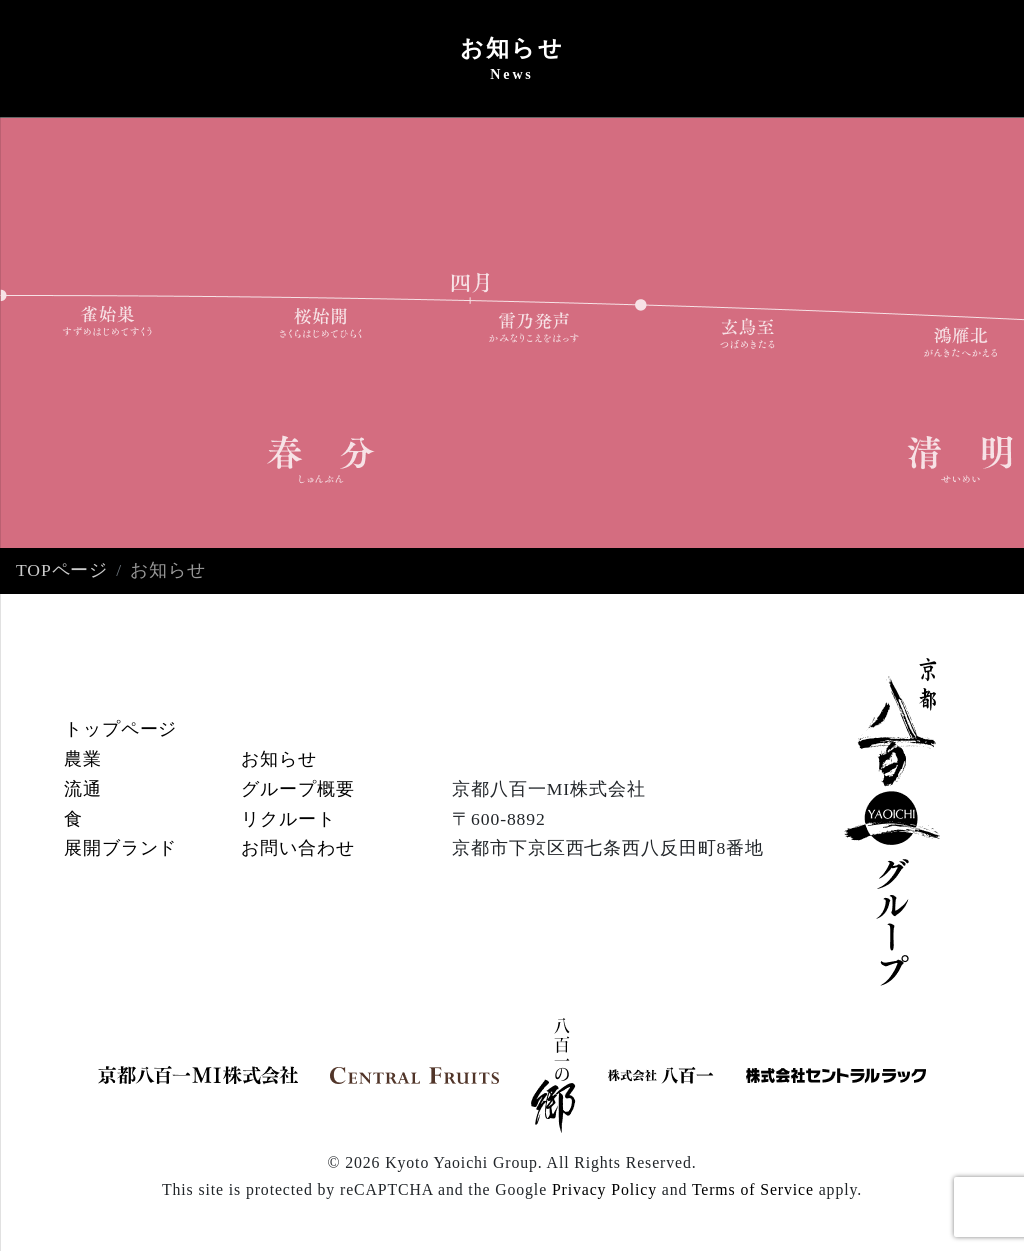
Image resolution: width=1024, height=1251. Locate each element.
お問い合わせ (297, 848)
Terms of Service (753, 1189)
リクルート (288, 819)
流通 (83, 789)
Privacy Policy (604, 1189)
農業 (83, 759)
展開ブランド (120, 848)
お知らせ (279, 759)
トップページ (120, 729)
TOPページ (62, 570)
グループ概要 (297, 789)
